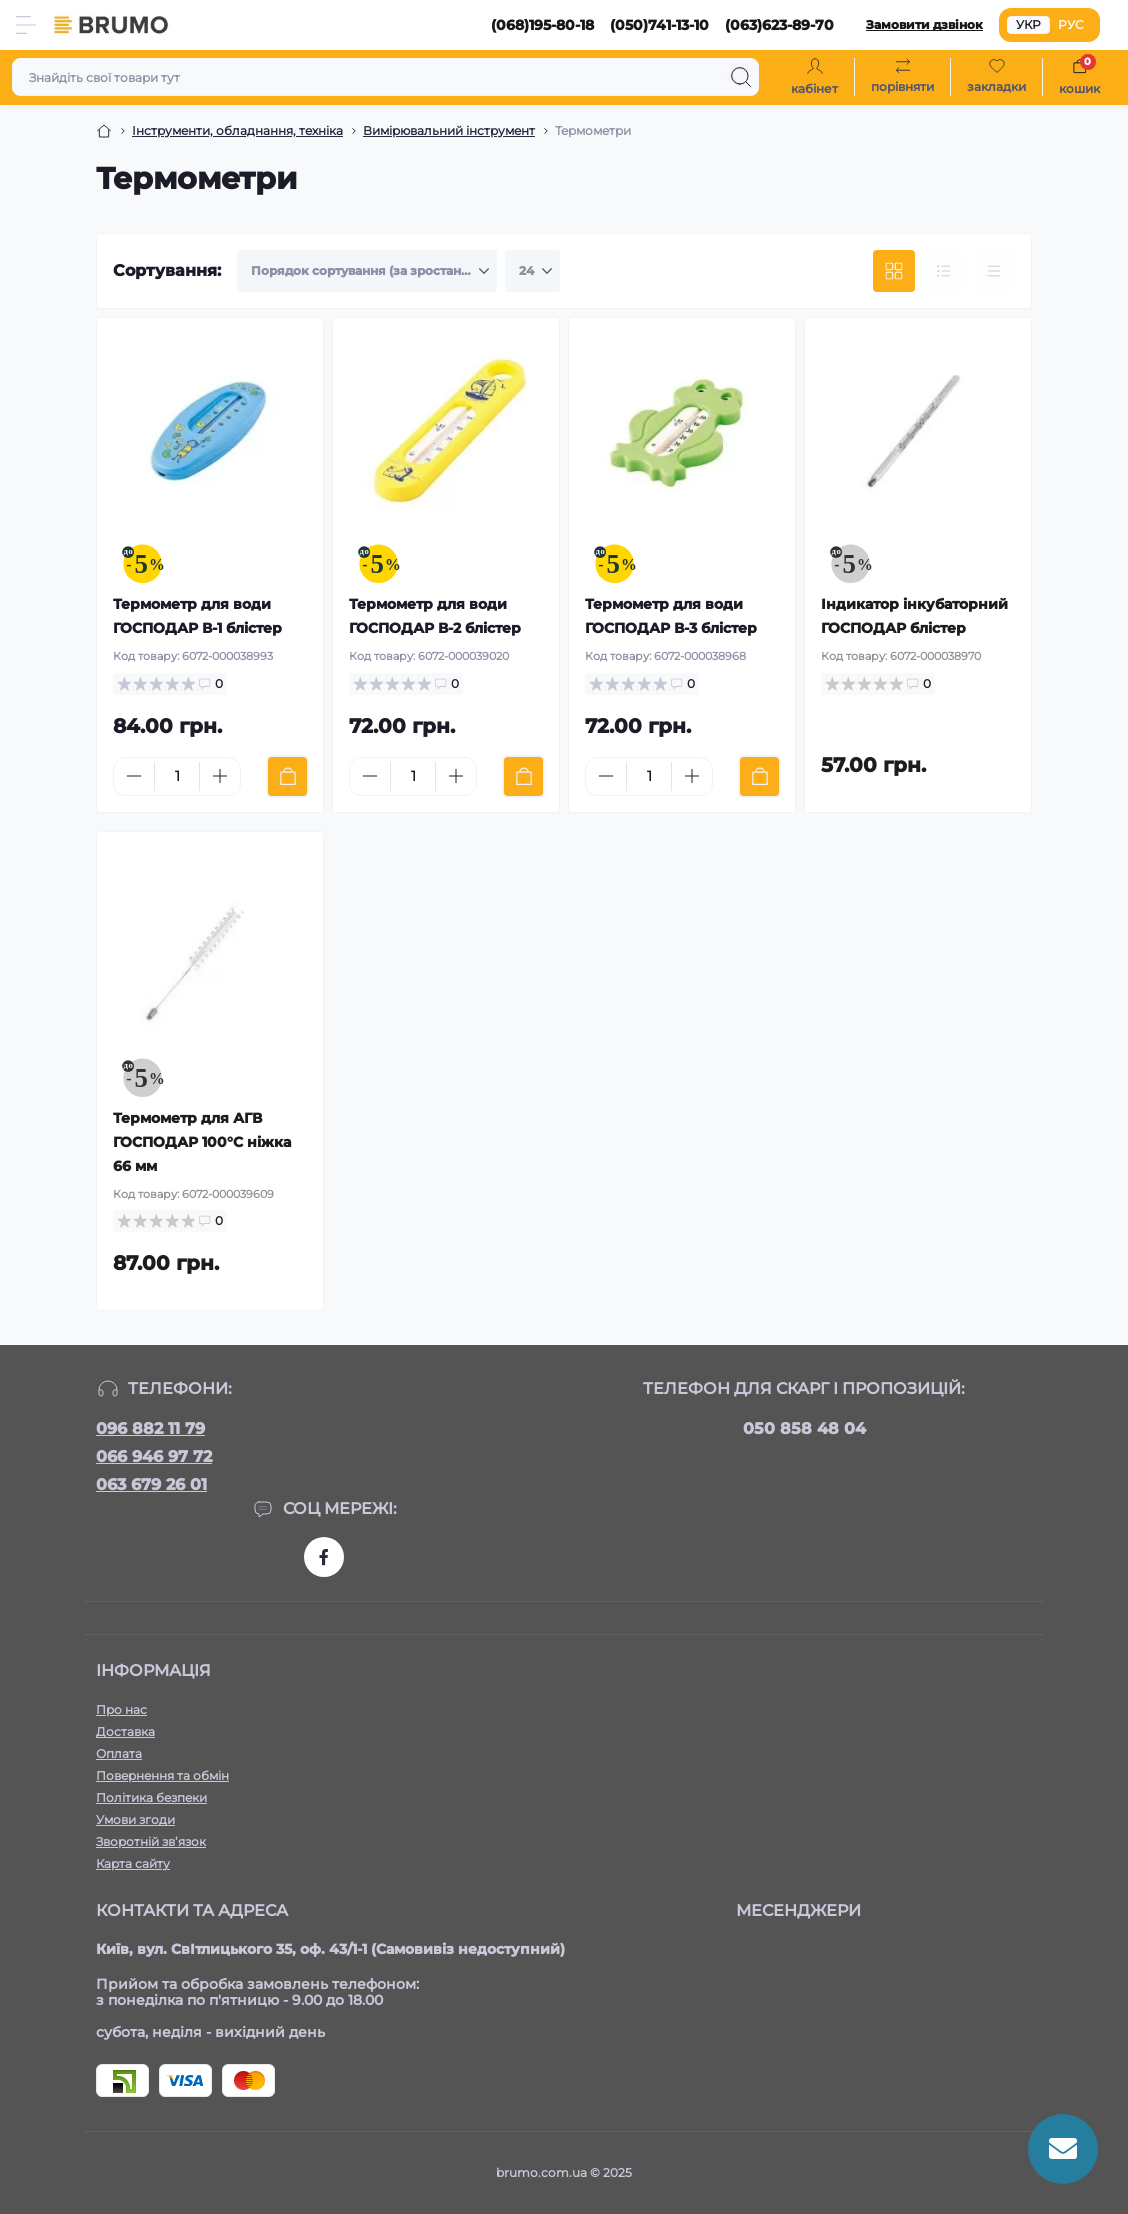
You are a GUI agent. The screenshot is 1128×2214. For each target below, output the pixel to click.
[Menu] (26, 25)
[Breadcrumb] (104, 131)
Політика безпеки (151, 1797)
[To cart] (287, 776)
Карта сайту (133, 1863)
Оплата (119, 1753)
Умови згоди (135, 1819)
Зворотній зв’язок (151, 1841)
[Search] (741, 77)
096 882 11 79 (150, 1428)
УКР (1028, 24)
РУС (1071, 24)
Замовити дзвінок (924, 24)
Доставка (125, 1731)
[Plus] (220, 776)
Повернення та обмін (162, 1775)
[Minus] (134, 776)
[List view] (944, 271)
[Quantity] (177, 776)
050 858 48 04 (804, 1428)
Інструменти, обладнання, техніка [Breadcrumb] (237, 130)
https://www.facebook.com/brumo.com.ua (324, 1557)
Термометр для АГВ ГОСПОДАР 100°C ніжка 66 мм (202, 1142)
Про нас (121, 1709)
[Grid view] (894, 271)
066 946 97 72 (154, 1456)
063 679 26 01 (151, 1484)
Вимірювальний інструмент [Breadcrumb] (449, 130)
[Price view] (994, 271)
